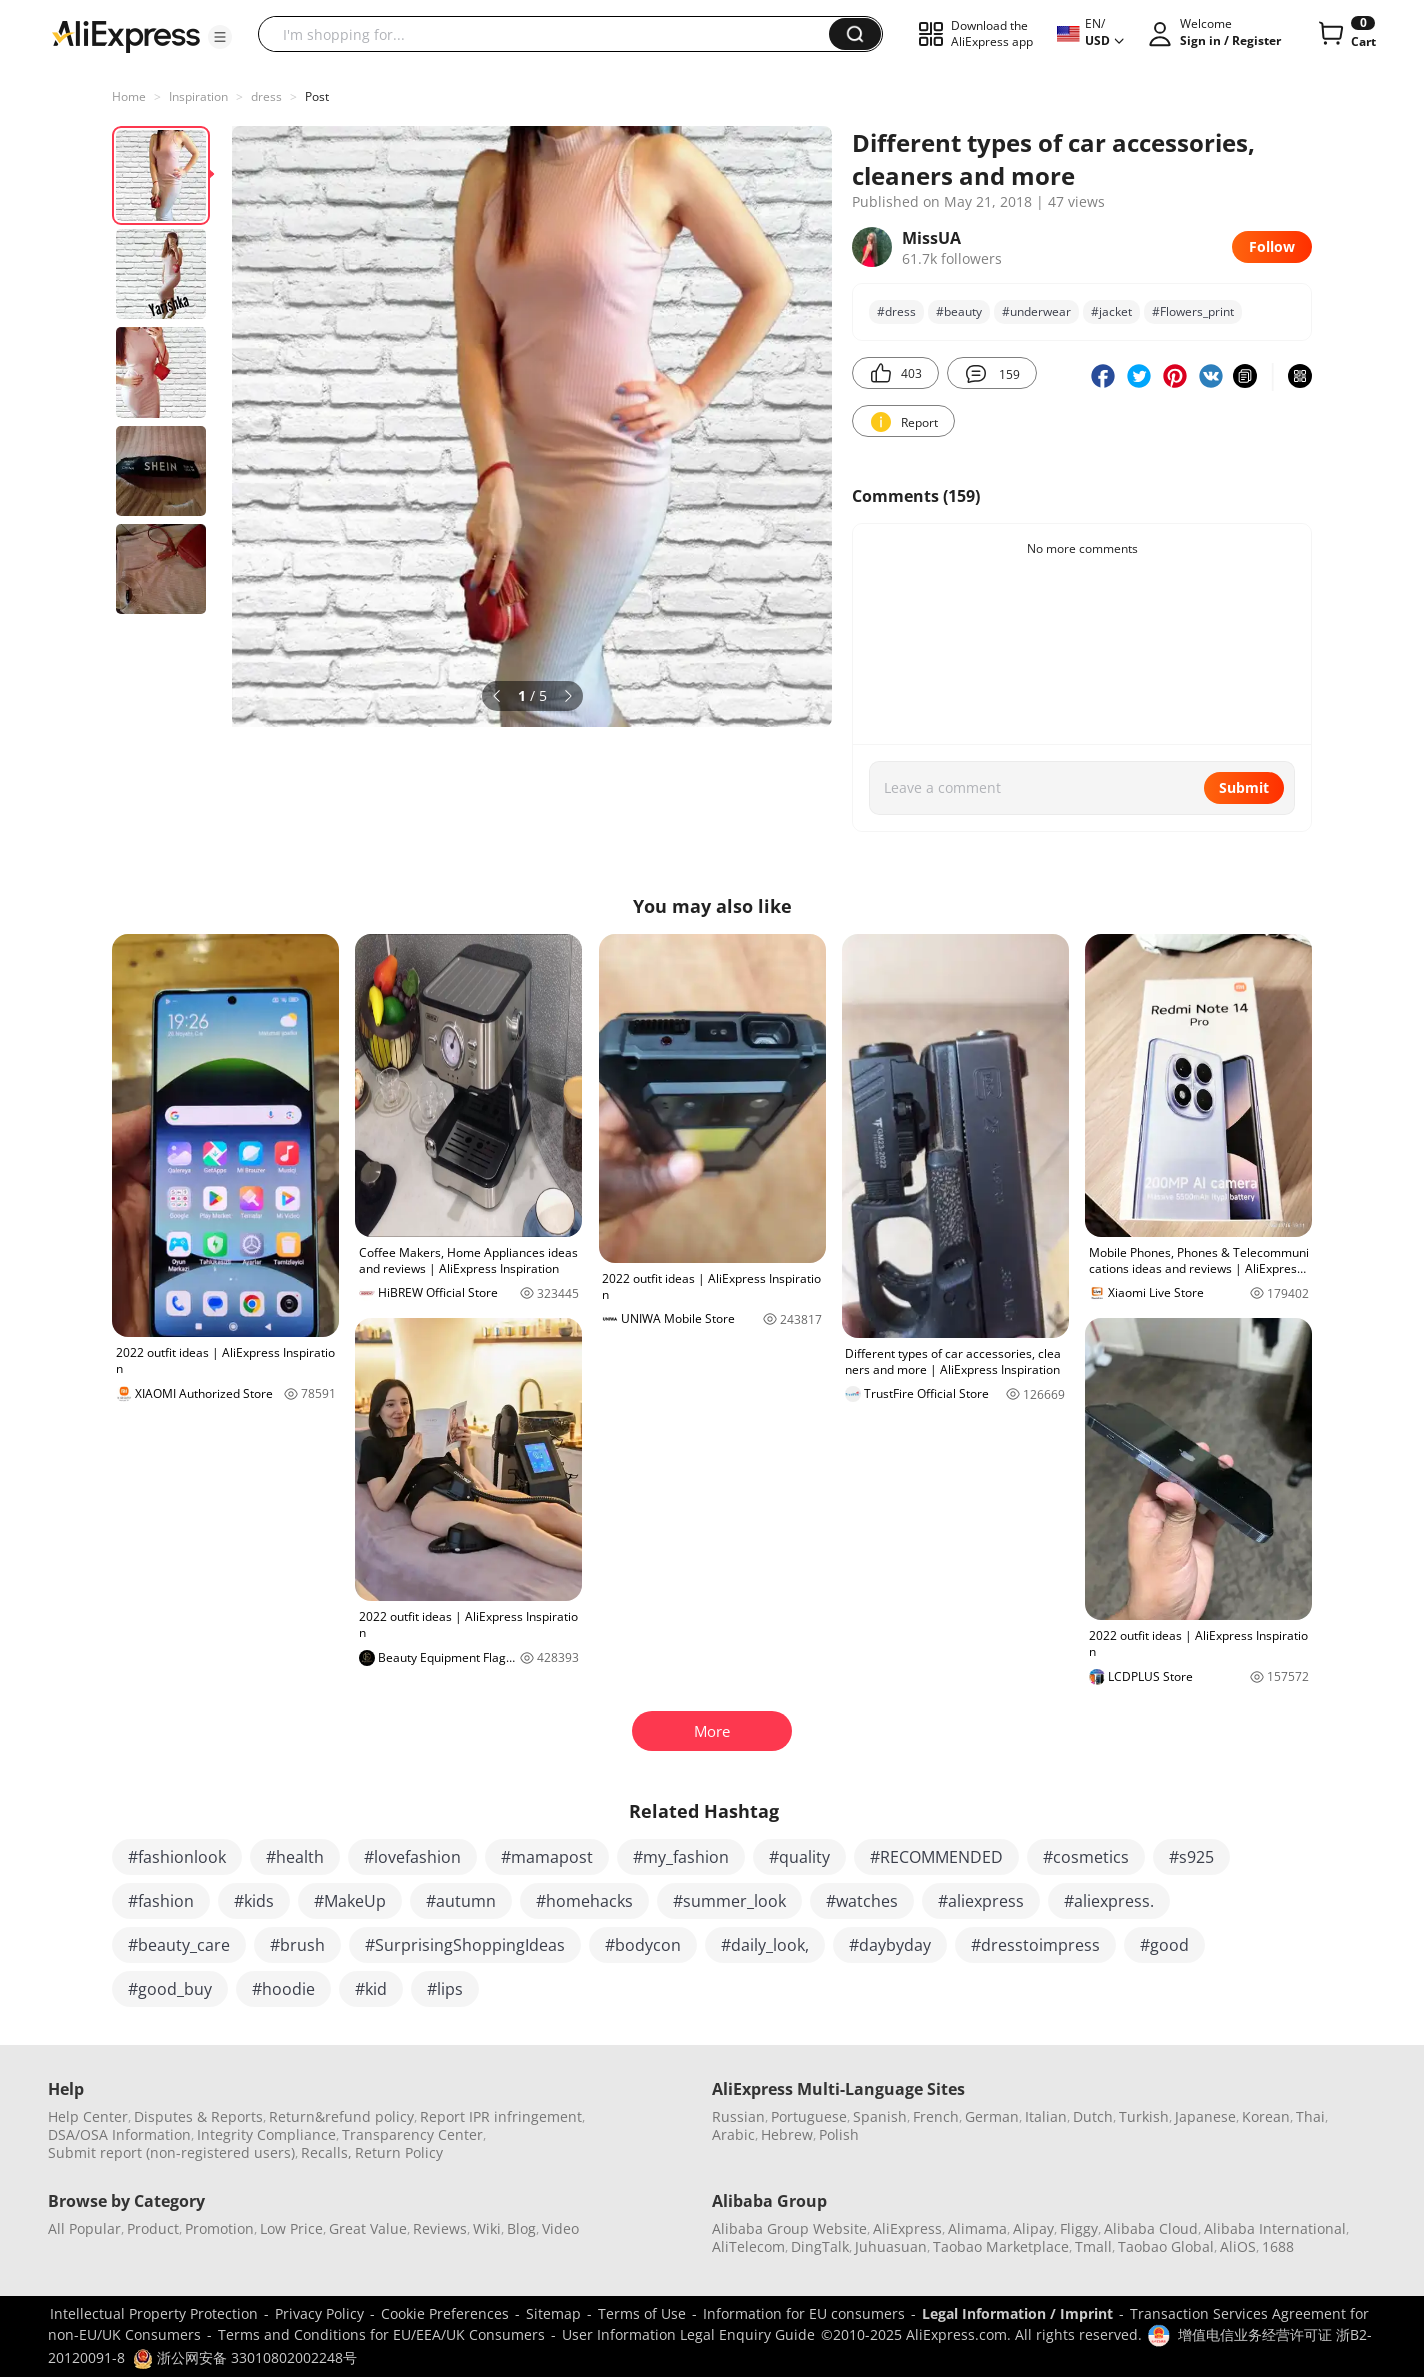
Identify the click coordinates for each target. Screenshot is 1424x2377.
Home (129, 96)
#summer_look (729, 1901)
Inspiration (198, 96)
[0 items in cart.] (1345, 34)
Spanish (880, 2116)
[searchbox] (551, 34)
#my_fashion (681, 1857)
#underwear (1036, 311)
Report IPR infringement (501, 2116)
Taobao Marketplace (1001, 2246)
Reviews (440, 2228)
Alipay (1033, 2228)
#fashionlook (177, 1857)
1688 (1278, 2246)
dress (266, 96)
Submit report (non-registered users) (171, 2152)
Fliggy (1079, 2228)
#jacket (1111, 311)
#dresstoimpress (1035, 1945)
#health (295, 1857)
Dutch (1093, 2116)
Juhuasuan (891, 2246)
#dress (896, 311)
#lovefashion (412, 1857)
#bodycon (643, 1945)
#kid (371, 1989)
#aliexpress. (1109, 1901)
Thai (1310, 2116)
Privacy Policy (319, 2313)
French (936, 2116)
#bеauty (959, 311)
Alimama (977, 2228)
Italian (1046, 2116)
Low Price (291, 2228)
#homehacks (584, 1901)
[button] (220, 37)
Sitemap (553, 2313)
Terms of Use (642, 2313)
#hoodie (283, 1989)
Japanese (1205, 2116)
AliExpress (907, 2228)
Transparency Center (412, 2134)
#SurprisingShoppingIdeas (465, 1945)
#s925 (1191, 1857)
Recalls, (326, 2152)
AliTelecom (748, 2246)
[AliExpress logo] (126, 35)
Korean (1266, 2116)
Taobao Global (1166, 2246)
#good (1164, 1945)
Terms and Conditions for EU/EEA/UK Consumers (381, 2334)
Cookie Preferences (445, 2313)
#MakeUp (350, 1901)
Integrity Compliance (266, 2134)
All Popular (84, 2228)
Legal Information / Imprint (1017, 2313)
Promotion (219, 2228)
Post (317, 96)
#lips (445, 1989)
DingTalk (820, 2246)
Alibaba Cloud (1151, 2228)
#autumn (461, 1901)
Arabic (733, 2134)
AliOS (1238, 2246)
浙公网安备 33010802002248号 (245, 2357)
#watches (862, 1901)
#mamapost (547, 1857)
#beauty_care (179, 1945)
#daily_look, (765, 1945)
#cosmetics (1086, 1857)
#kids (254, 1901)
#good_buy (170, 1989)
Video (560, 2228)
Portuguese (809, 2116)
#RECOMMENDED (936, 1857)
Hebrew (787, 2134)
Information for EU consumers (804, 2313)
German (992, 2116)
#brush (297, 1945)
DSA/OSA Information (119, 2134)
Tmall (1093, 2246)
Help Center (88, 2116)
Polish (839, 2134)
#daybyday (890, 1945)
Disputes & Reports (198, 2116)
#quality (799, 1857)
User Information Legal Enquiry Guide (688, 2334)
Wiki (487, 2228)
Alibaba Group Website (789, 2228)
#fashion (161, 1901)
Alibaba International (1275, 2228)
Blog (521, 2228)
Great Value (368, 2228)
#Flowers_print (1193, 311)
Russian (738, 2116)
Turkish (1144, 2116)
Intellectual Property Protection (154, 2313)
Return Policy (399, 2152)
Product (153, 2228)
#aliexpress (981, 1901)
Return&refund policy (341, 2116)
